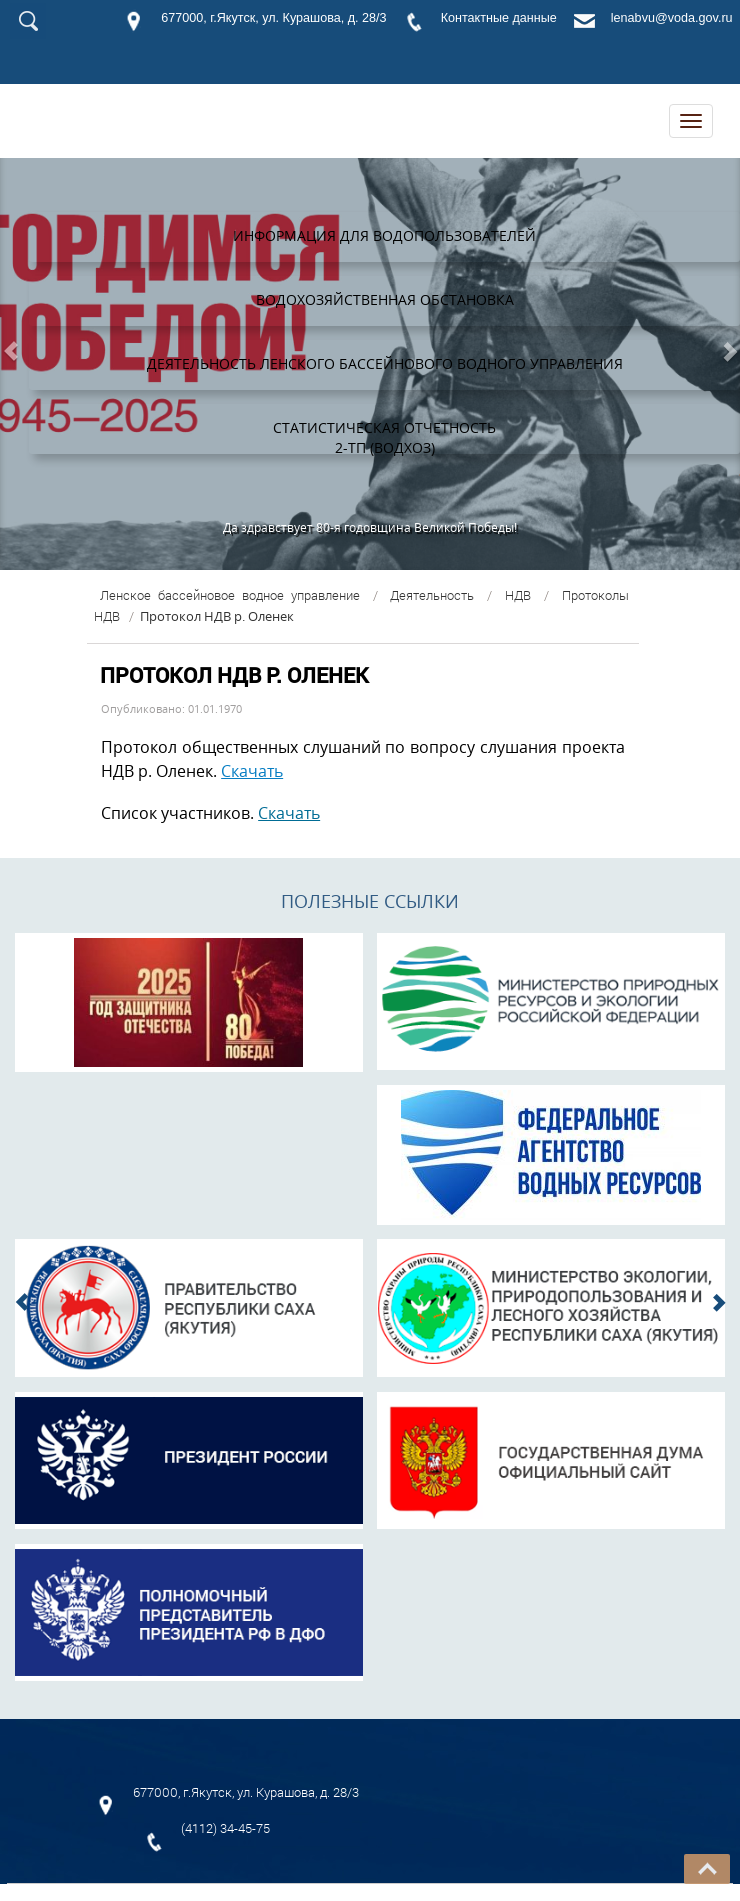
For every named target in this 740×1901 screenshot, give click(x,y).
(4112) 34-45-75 (225, 1828)
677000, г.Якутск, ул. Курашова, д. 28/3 (273, 18)
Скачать (252, 771)
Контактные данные (499, 18)
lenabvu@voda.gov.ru (672, 18)
